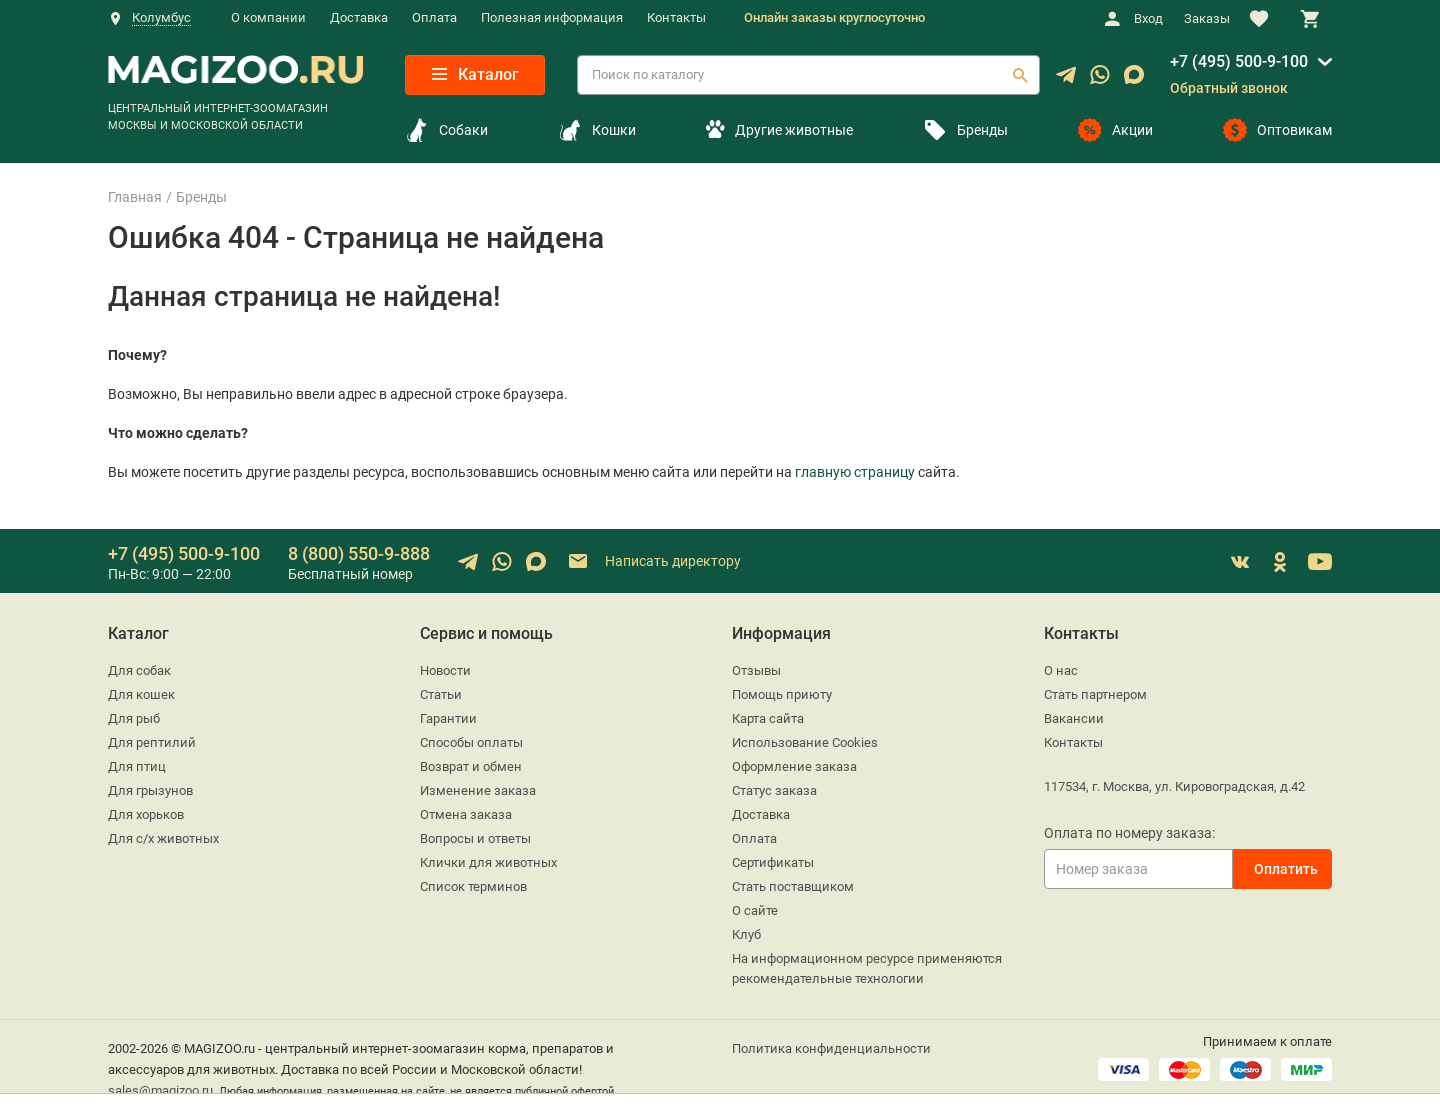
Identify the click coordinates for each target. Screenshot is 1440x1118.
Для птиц (137, 766)
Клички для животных (488, 862)
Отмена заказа (466, 814)
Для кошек (141, 694)
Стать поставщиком (793, 886)
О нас (1061, 670)
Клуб (746, 934)
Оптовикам (1277, 130)
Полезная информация (552, 17)
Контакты (676, 17)
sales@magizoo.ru (160, 1090)
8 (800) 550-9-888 (359, 553)
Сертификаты (773, 862)
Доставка (359, 17)
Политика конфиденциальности (831, 1048)
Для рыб (134, 718)
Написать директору (653, 561)
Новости (445, 670)
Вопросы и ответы (475, 838)
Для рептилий (152, 742)
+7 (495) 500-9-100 (1239, 61)
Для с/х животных (163, 838)
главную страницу (855, 472)
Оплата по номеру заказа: (1129, 833)
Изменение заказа (478, 790)
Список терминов (473, 886)
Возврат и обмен (471, 766)
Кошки (597, 130)
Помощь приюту (782, 694)
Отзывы (756, 670)
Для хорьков (146, 814)
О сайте (755, 910)
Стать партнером (1095, 694)
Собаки (446, 130)
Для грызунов (150, 790)
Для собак (139, 670)
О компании (268, 17)
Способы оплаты (471, 742)
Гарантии (448, 718)
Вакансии (1074, 718)
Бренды (965, 130)
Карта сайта (768, 718)
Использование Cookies (805, 742)
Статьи (441, 694)
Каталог (475, 74)
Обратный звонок (1229, 88)
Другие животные (779, 130)
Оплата (434, 17)
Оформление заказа (794, 766)
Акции (1115, 130)
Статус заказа (774, 790)
